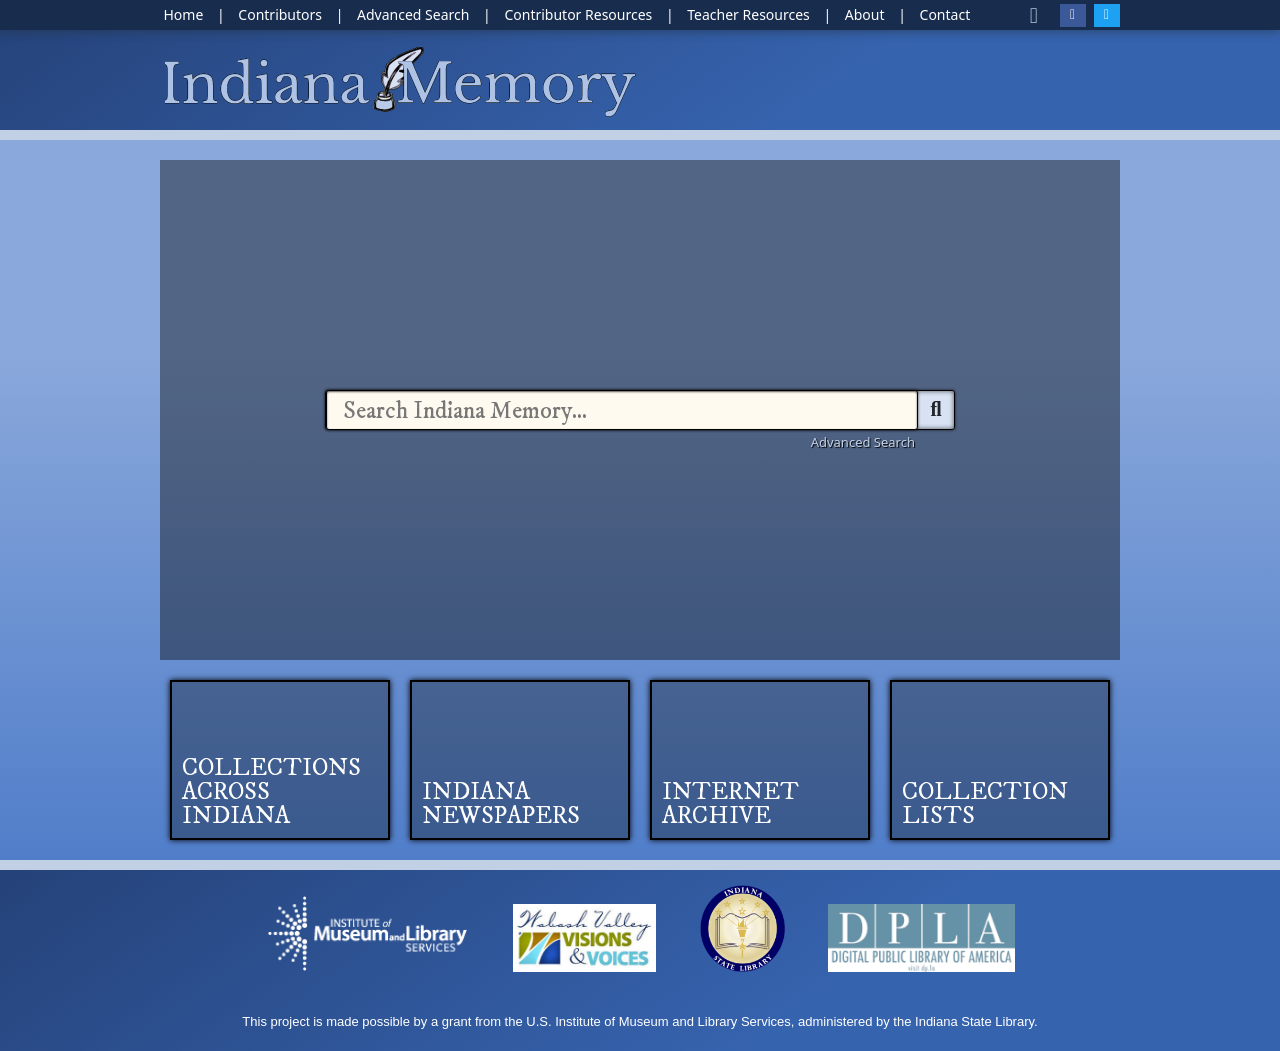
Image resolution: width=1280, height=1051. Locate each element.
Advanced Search (863, 442)
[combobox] (622, 410)
